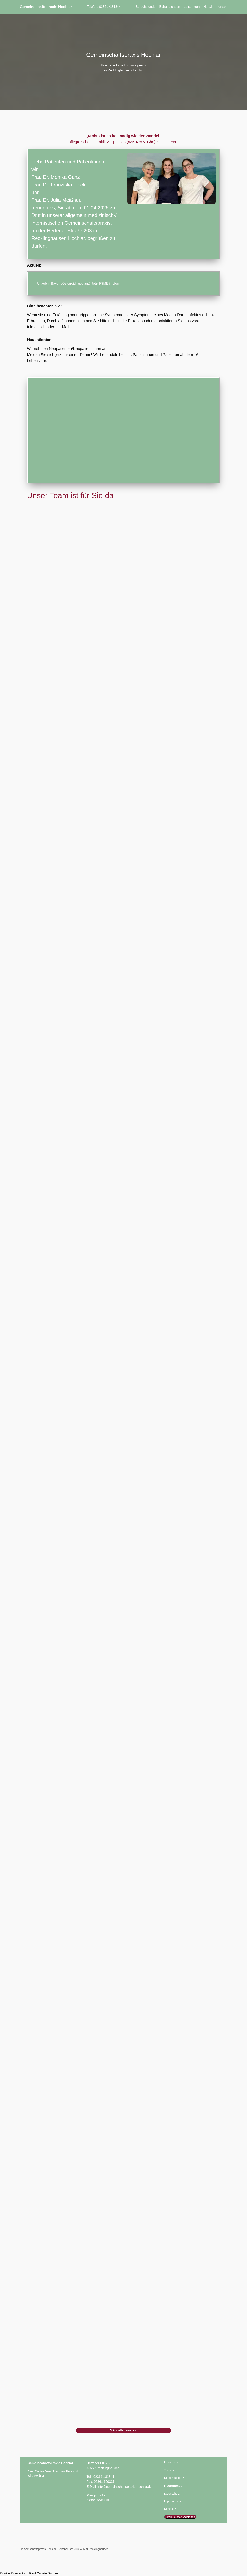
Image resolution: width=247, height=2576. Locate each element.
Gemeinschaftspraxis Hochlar (46, 7)
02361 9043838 (98, 2500)
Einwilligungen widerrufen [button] (180, 2516)
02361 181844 (103, 2477)
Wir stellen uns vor (123, 2430)
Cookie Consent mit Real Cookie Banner (29, 2573)
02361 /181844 (110, 6)
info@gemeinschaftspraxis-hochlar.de (124, 2487)
